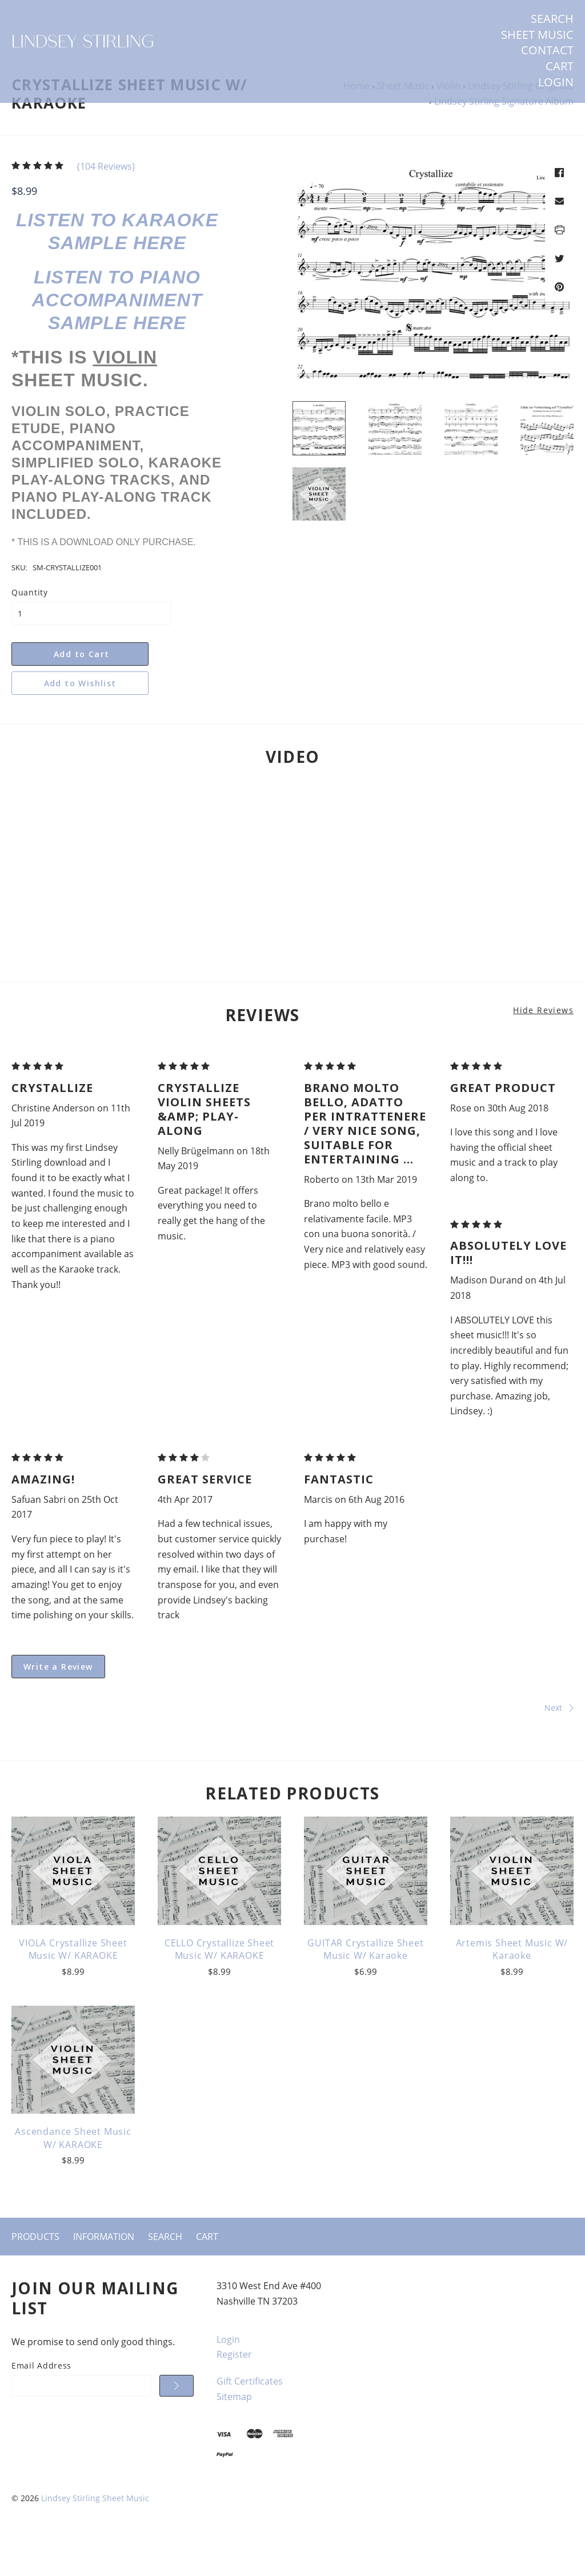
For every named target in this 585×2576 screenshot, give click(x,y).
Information (103, 2276)
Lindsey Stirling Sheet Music (95, 2538)
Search (552, 18)
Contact (547, 50)
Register (234, 2394)
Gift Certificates (250, 2420)
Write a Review (58, 1706)
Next (436, 1747)
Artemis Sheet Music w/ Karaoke (512, 1988)
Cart (560, 66)
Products (35, 2276)
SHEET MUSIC (537, 34)
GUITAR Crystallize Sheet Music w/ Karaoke (365, 1988)
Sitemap (234, 2436)
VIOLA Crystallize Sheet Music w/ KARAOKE (73, 1988)
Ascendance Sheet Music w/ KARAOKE (73, 2177)
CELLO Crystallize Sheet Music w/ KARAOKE (219, 1988)
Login (556, 82)
